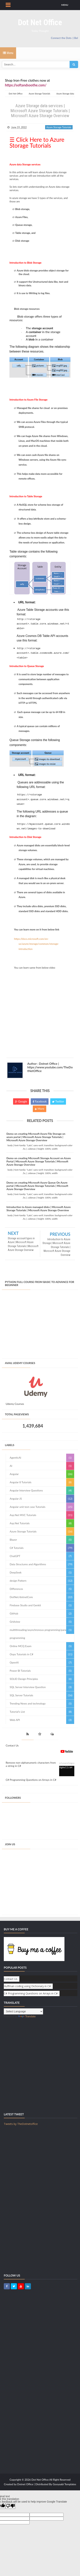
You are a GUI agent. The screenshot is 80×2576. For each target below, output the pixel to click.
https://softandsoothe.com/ (25, 85)
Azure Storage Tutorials (58, 127)
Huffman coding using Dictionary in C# (27, 1986)
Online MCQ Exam (20, 1646)
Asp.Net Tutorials (20, 1523)
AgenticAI (15, 1457)
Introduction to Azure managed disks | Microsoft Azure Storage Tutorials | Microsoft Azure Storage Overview (38, 1208)
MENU (64, 4)
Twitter (58, 1101)
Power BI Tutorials (20, 1670)
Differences (16, 1588)
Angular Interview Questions (26, 1490)
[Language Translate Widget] (23, 2011)
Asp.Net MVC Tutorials (23, 1515)
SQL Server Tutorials (21, 1695)
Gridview (15, 1621)
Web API (15, 1719)
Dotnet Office (25, 2484)
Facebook (40, 1101)
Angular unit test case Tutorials (27, 1506)
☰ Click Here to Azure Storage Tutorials (36, 142)
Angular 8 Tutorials (20, 1482)
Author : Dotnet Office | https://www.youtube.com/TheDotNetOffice (50, 1067)
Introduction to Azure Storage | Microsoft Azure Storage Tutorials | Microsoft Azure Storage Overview (56, 1247)
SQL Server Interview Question (28, 1687)
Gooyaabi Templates (64, 2484)
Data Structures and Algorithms (28, 1564)
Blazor (13, 1539)
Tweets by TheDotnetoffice (21, 2124)
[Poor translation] (10, 2506)
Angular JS (16, 1498)
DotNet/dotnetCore (21, 1597)
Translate (27, 2016)
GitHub (14, 1613)
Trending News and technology (28, 1703)
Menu (8, 53)
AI (11, 1465)
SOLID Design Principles (24, 1678)
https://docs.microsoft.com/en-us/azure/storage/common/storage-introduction (36, 943)
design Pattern (18, 1580)
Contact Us (12, 1745)
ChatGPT (15, 1556)
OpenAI (14, 1662)
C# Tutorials (17, 1547)
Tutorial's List (17, 1711)
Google (21, 1101)
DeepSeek (15, 1572)
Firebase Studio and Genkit (25, 1605)
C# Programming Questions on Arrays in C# (31, 1779)
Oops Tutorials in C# (21, 1654)
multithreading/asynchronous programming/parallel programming (39, 1633)
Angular (14, 1474)
